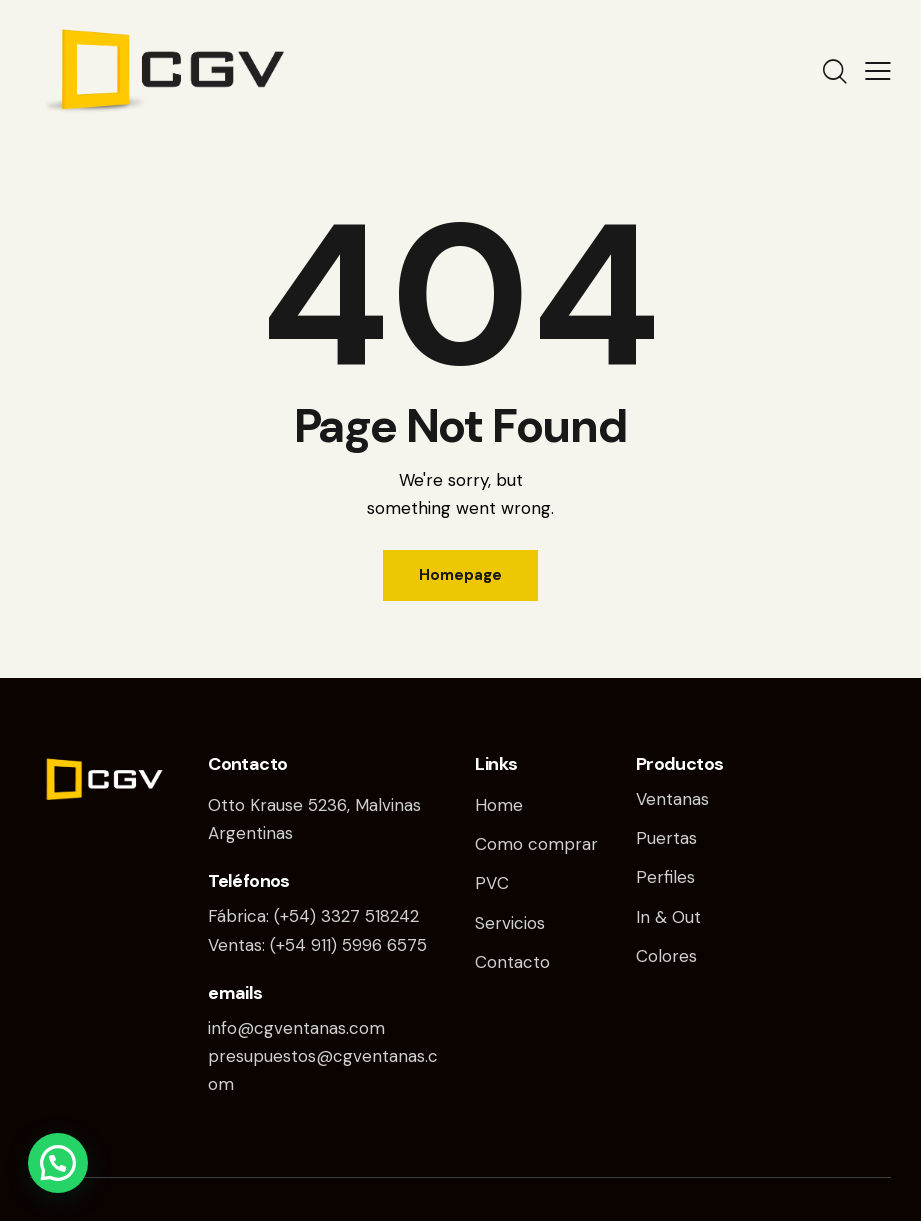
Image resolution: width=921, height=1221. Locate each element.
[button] (58, 1163)
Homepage (460, 575)
